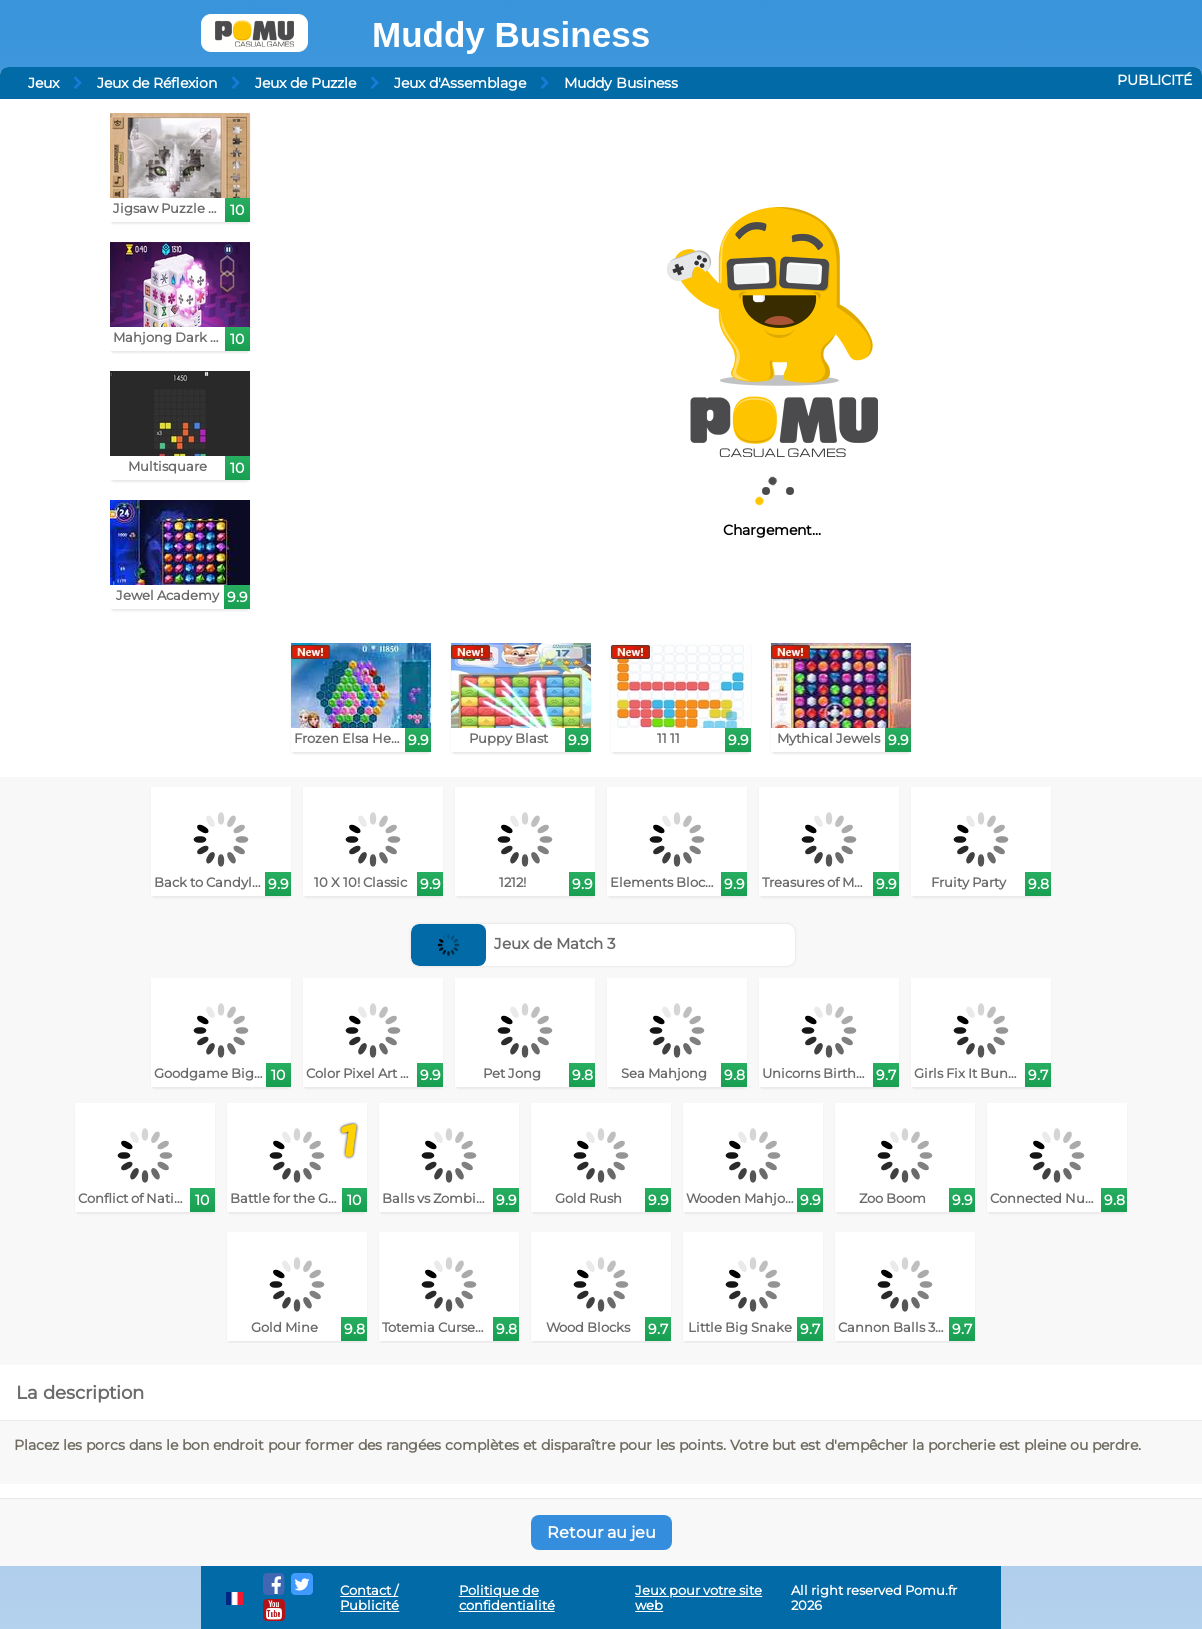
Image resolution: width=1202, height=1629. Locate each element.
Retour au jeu (601, 1532)
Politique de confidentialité (507, 1598)
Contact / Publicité (369, 1598)
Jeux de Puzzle (305, 83)
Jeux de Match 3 (513, 943)
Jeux (43, 83)
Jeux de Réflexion (157, 83)
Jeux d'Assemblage (460, 83)
